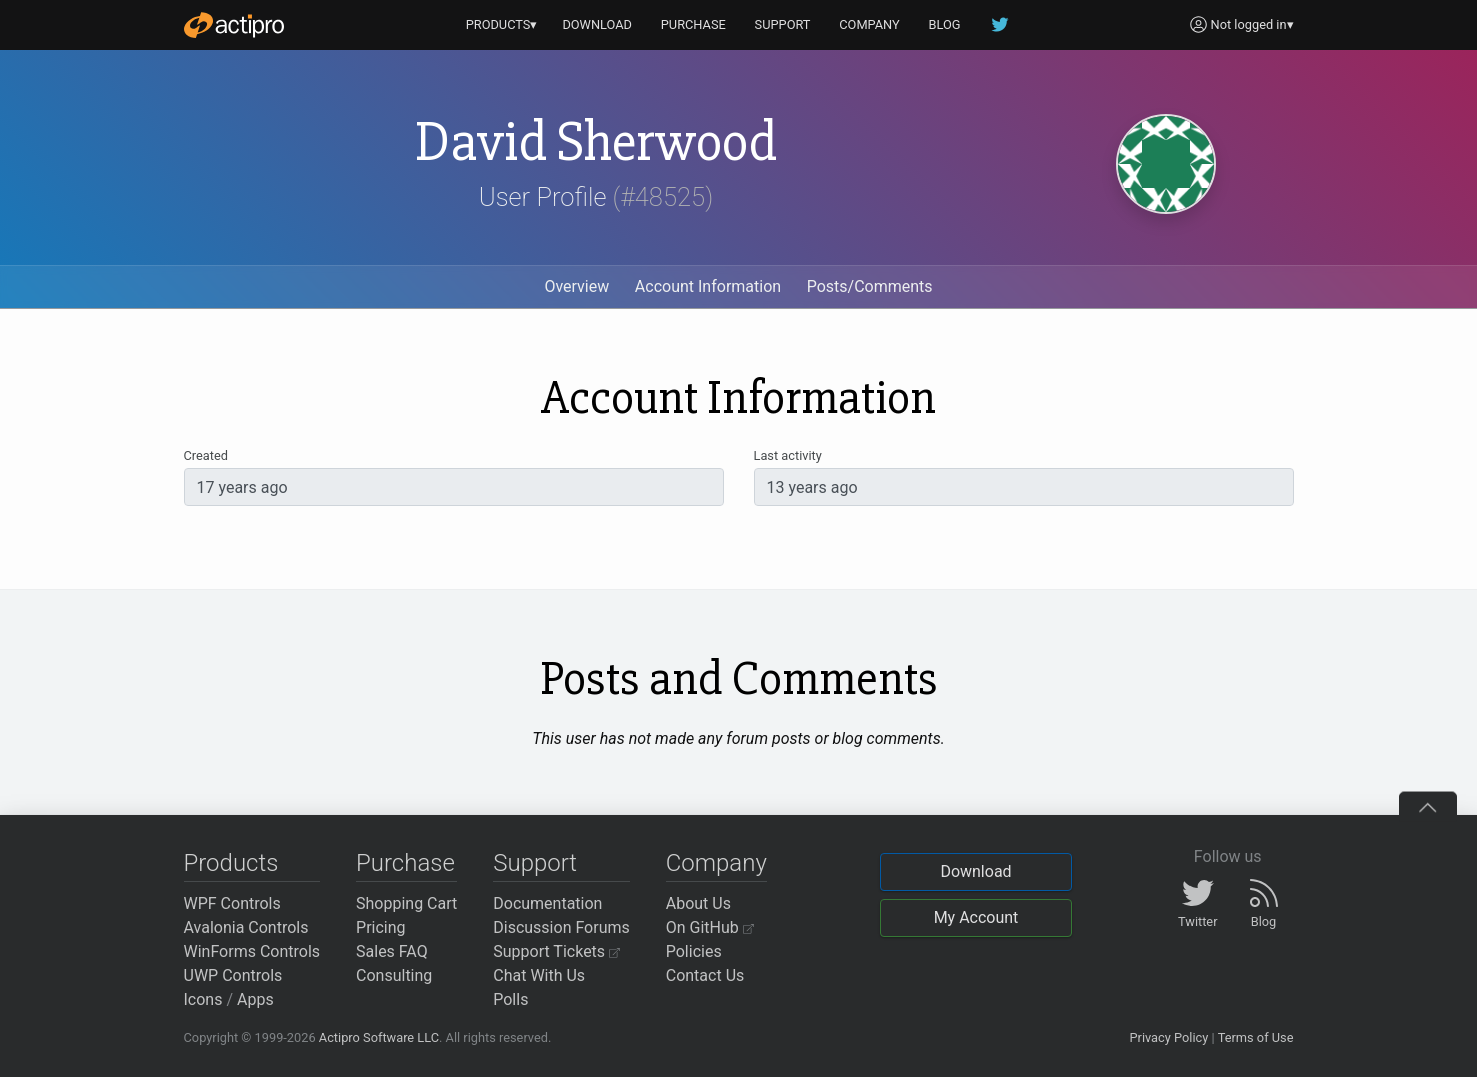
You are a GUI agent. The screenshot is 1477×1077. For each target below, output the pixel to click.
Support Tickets (556, 951)
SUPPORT (783, 24)
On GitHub (710, 927)
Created (206, 455)
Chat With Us (539, 975)
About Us (698, 903)
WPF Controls (232, 903)
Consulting (394, 975)
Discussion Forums (561, 927)
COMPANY (869, 24)
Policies (694, 951)
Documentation (547, 903)
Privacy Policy (1168, 1037)
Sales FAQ (392, 951)
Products (231, 863)
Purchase (405, 863)
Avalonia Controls (246, 927)
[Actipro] (234, 25)
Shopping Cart (406, 903)
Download (975, 871)
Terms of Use (1256, 1037)
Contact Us (705, 975)
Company (716, 863)
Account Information (708, 286)
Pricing (381, 927)
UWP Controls (233, 975)
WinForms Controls (252, 951)
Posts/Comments (870, 286)
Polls (510, 999)
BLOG (945, 24)
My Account (976, 917)
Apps (255, 999)
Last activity (788, 455)
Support (535, 863)
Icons (203, 999)
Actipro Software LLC (379, 1037)
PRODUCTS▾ (502, 24)
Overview (576, 286)
